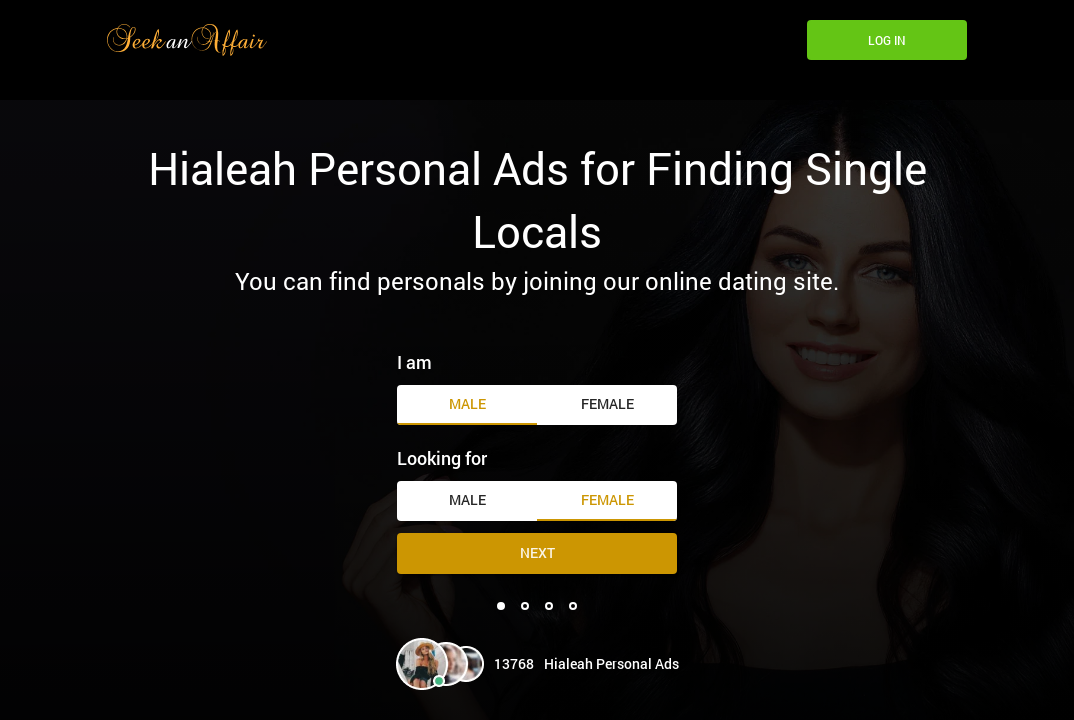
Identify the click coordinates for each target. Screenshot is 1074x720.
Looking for (442, 458)
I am (414, 362)
